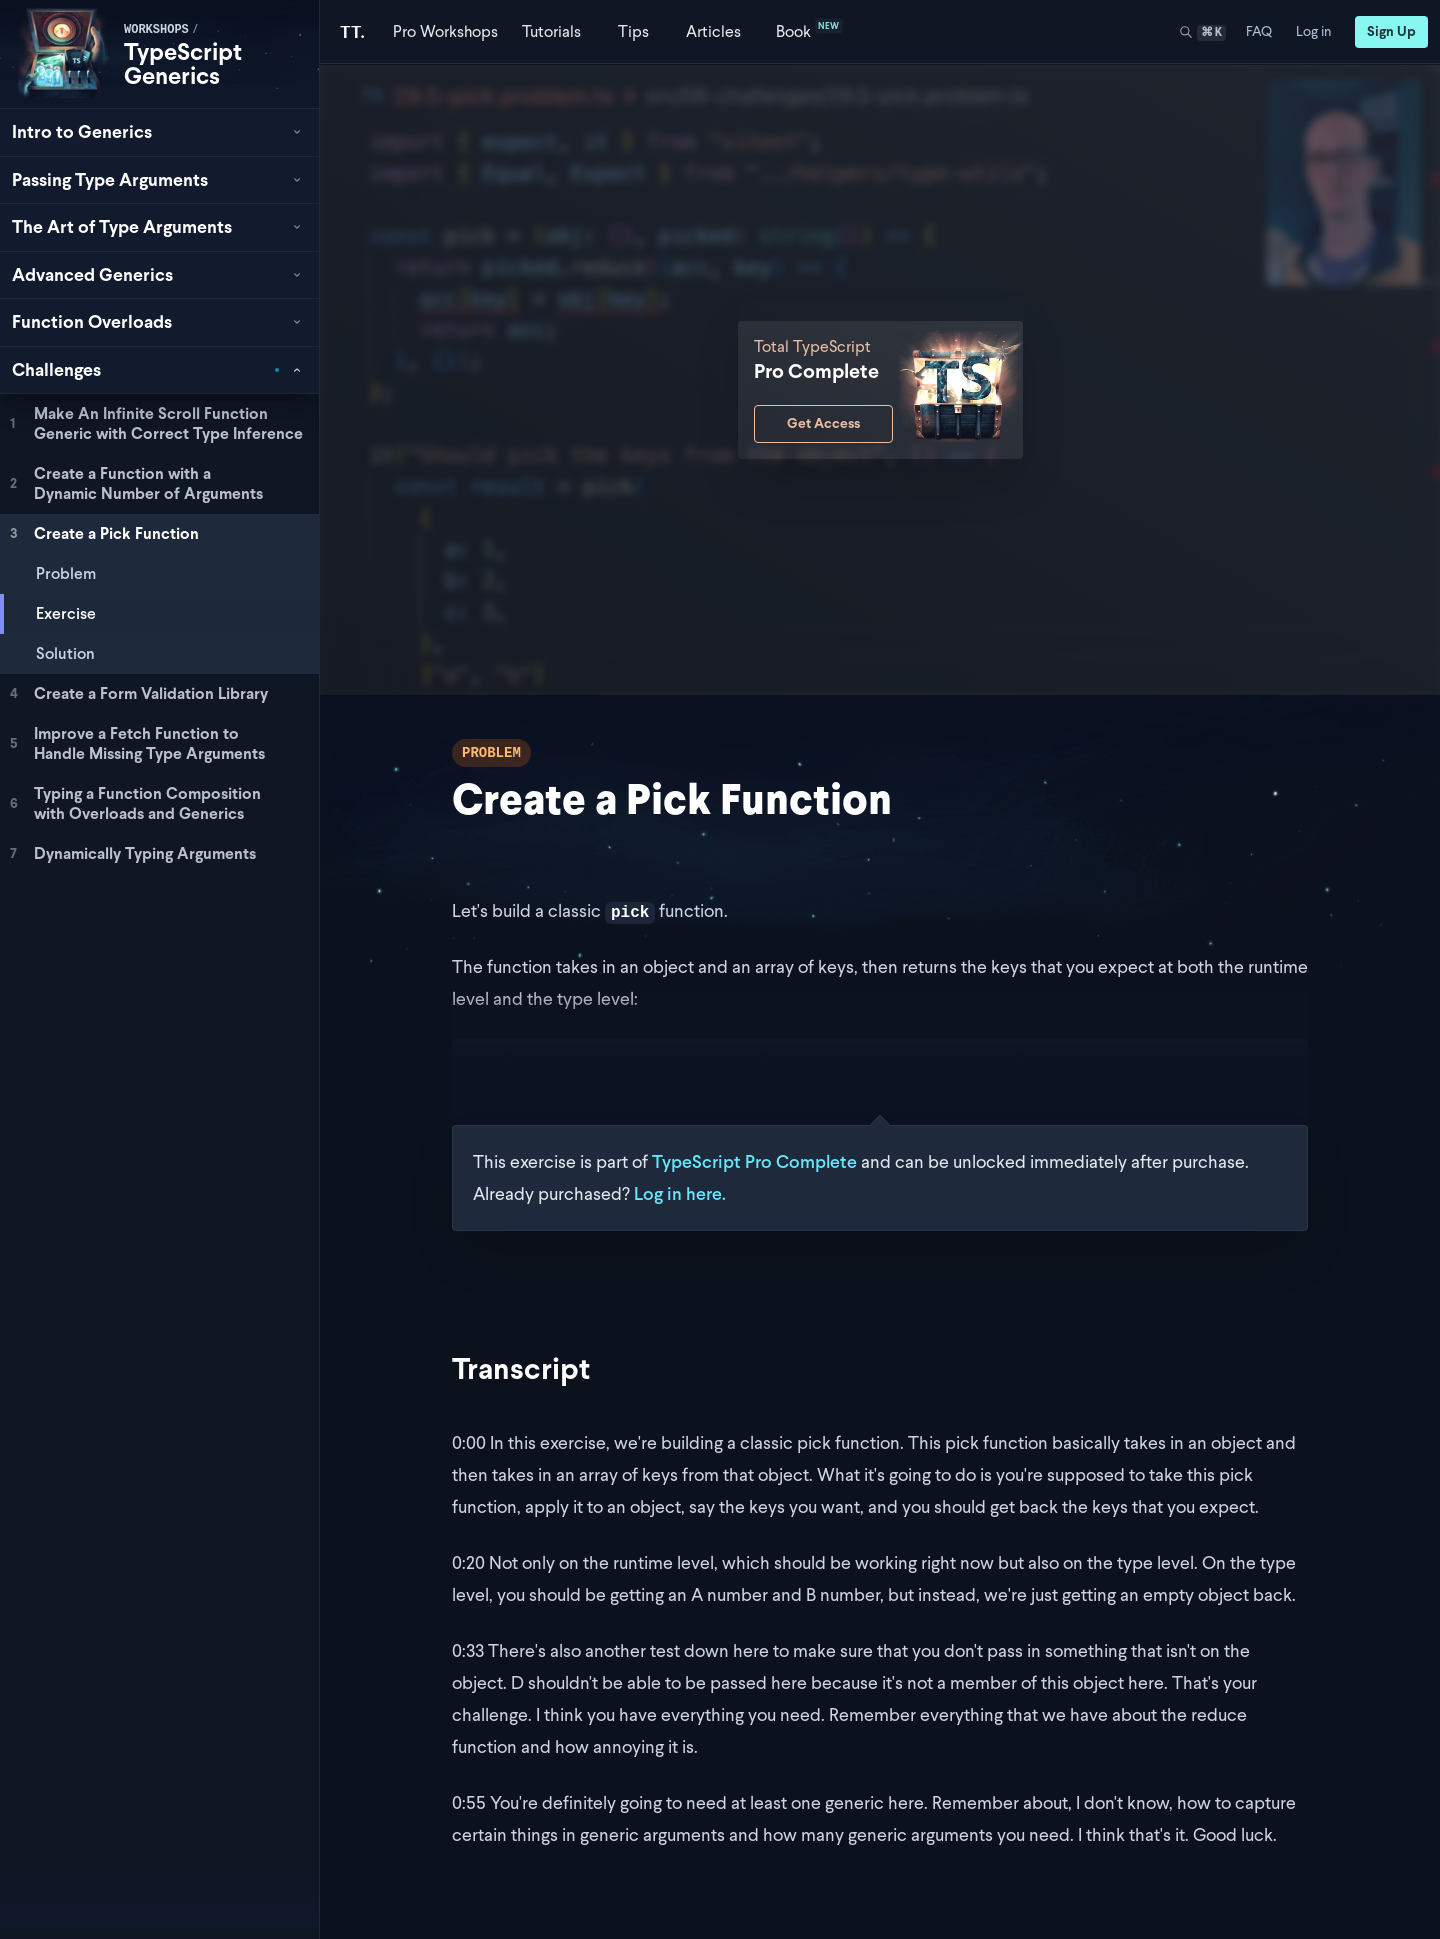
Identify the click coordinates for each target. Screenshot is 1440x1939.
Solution (65, 653)
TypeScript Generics (183, 63)
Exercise (66, 613)
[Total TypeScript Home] (352, 31)
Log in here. (680, 1193)
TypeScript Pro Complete (754, 1161)
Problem (66, 573)
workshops (156, 30)
